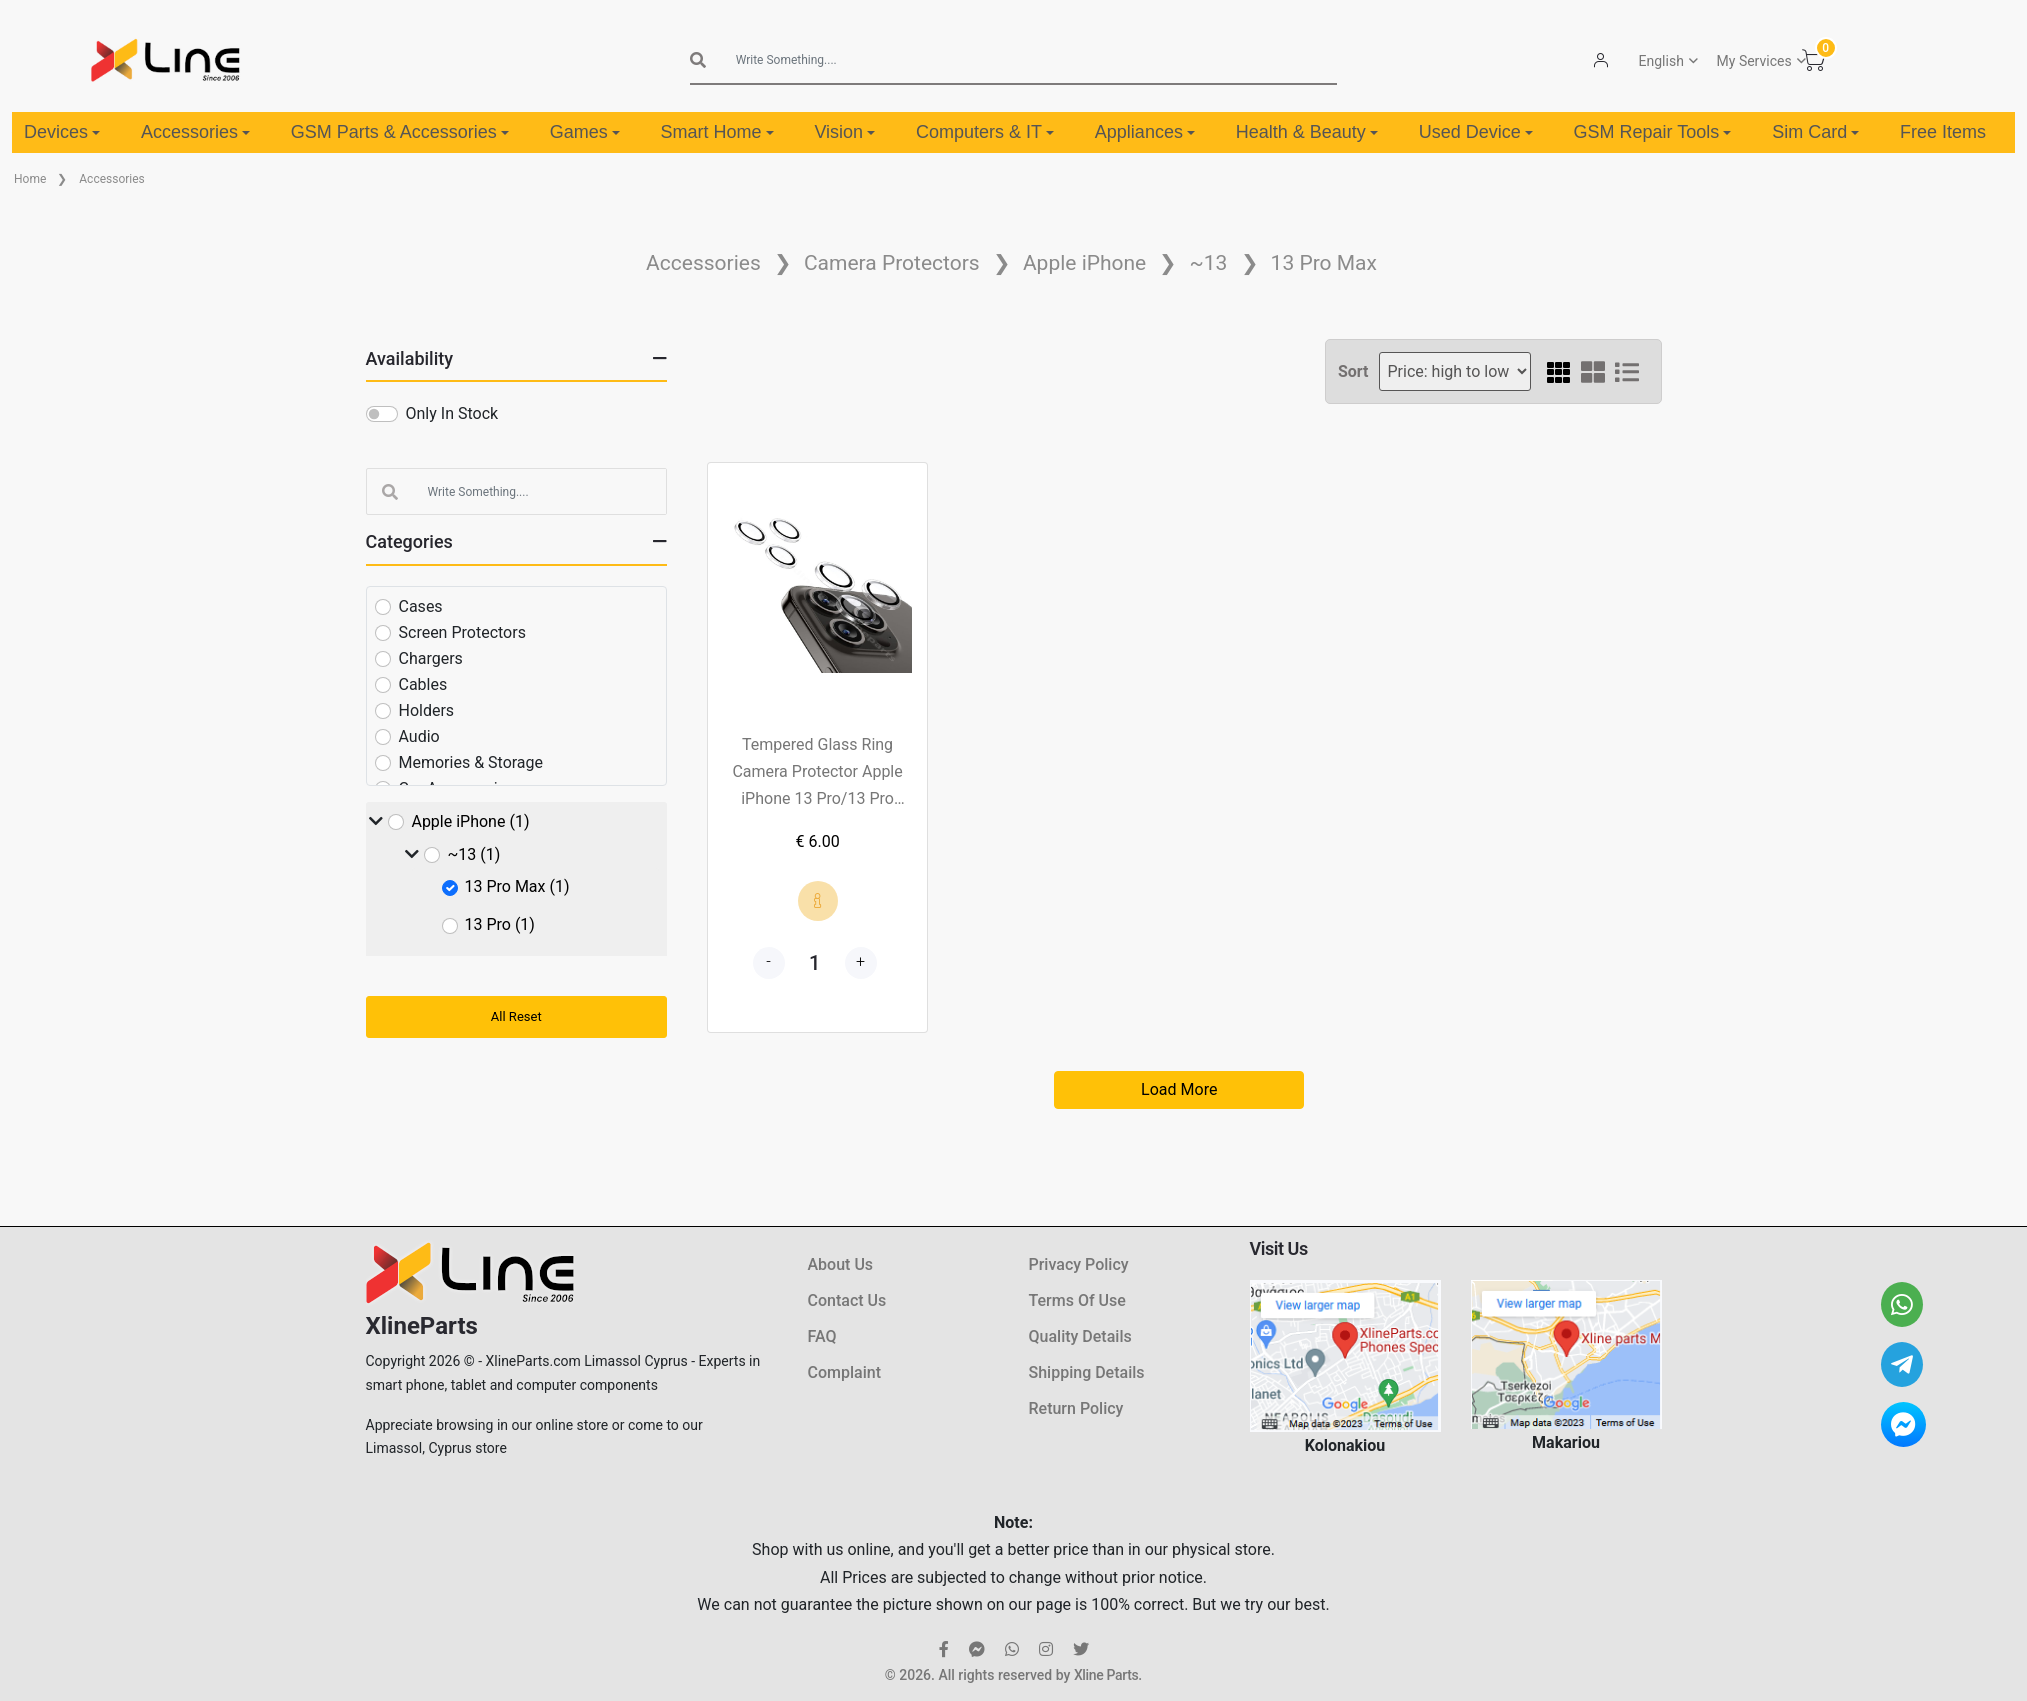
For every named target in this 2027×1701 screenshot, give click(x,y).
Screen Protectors (462, 632)
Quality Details (1080, 1336)
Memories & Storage (471, 762)
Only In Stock (452, 413)
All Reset (516, 1016)
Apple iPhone (1084, 263)
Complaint (844, 1372)
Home (30, 179)
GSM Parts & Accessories (400, 132)
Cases (421, 606)
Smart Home (717, 132)
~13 (1208, 263)
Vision (844, 132)
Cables (423, 684)
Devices (62, 132)
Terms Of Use (1077, 1300)
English (1660, 61)
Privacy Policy (1079, 1264)
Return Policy (1076, 1408)
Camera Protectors (892, 263)
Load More (1179, 1089)
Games (585, 132)
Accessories (195, 132)
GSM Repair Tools (1653, 132)
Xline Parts (1106, 1675)
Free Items (1943, 132)
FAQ (822, 1336)
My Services (1753, 61)
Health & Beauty (1307, 132)
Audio (419, 736)
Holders (427, 710)
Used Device (1476, 132)
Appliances (1145, 132)
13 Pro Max (1324, 263)
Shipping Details (1087, 1372)
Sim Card (1815, 132)
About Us (841, 1264)
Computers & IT (985, 132)
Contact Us (847, 1300)
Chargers (431, 658)
